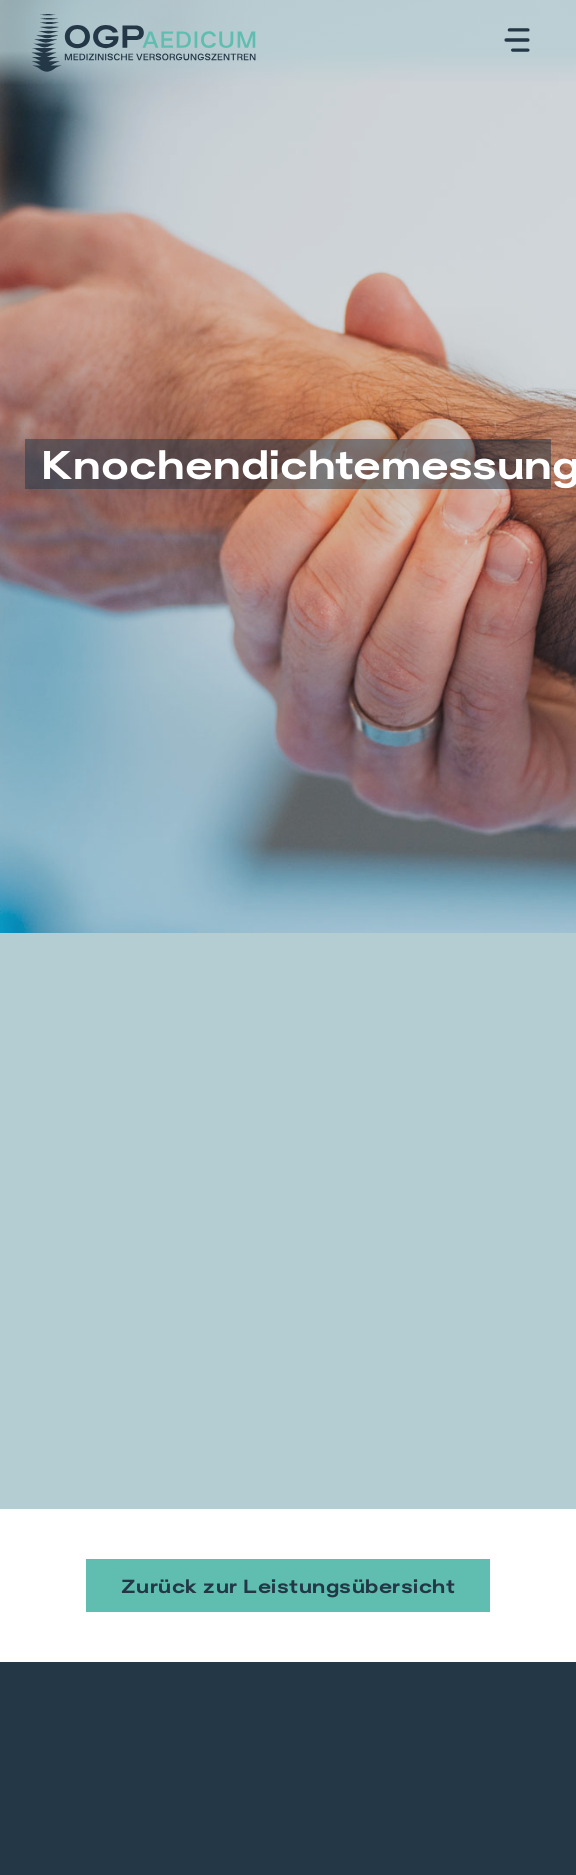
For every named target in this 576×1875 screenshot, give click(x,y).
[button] (517, 42)
